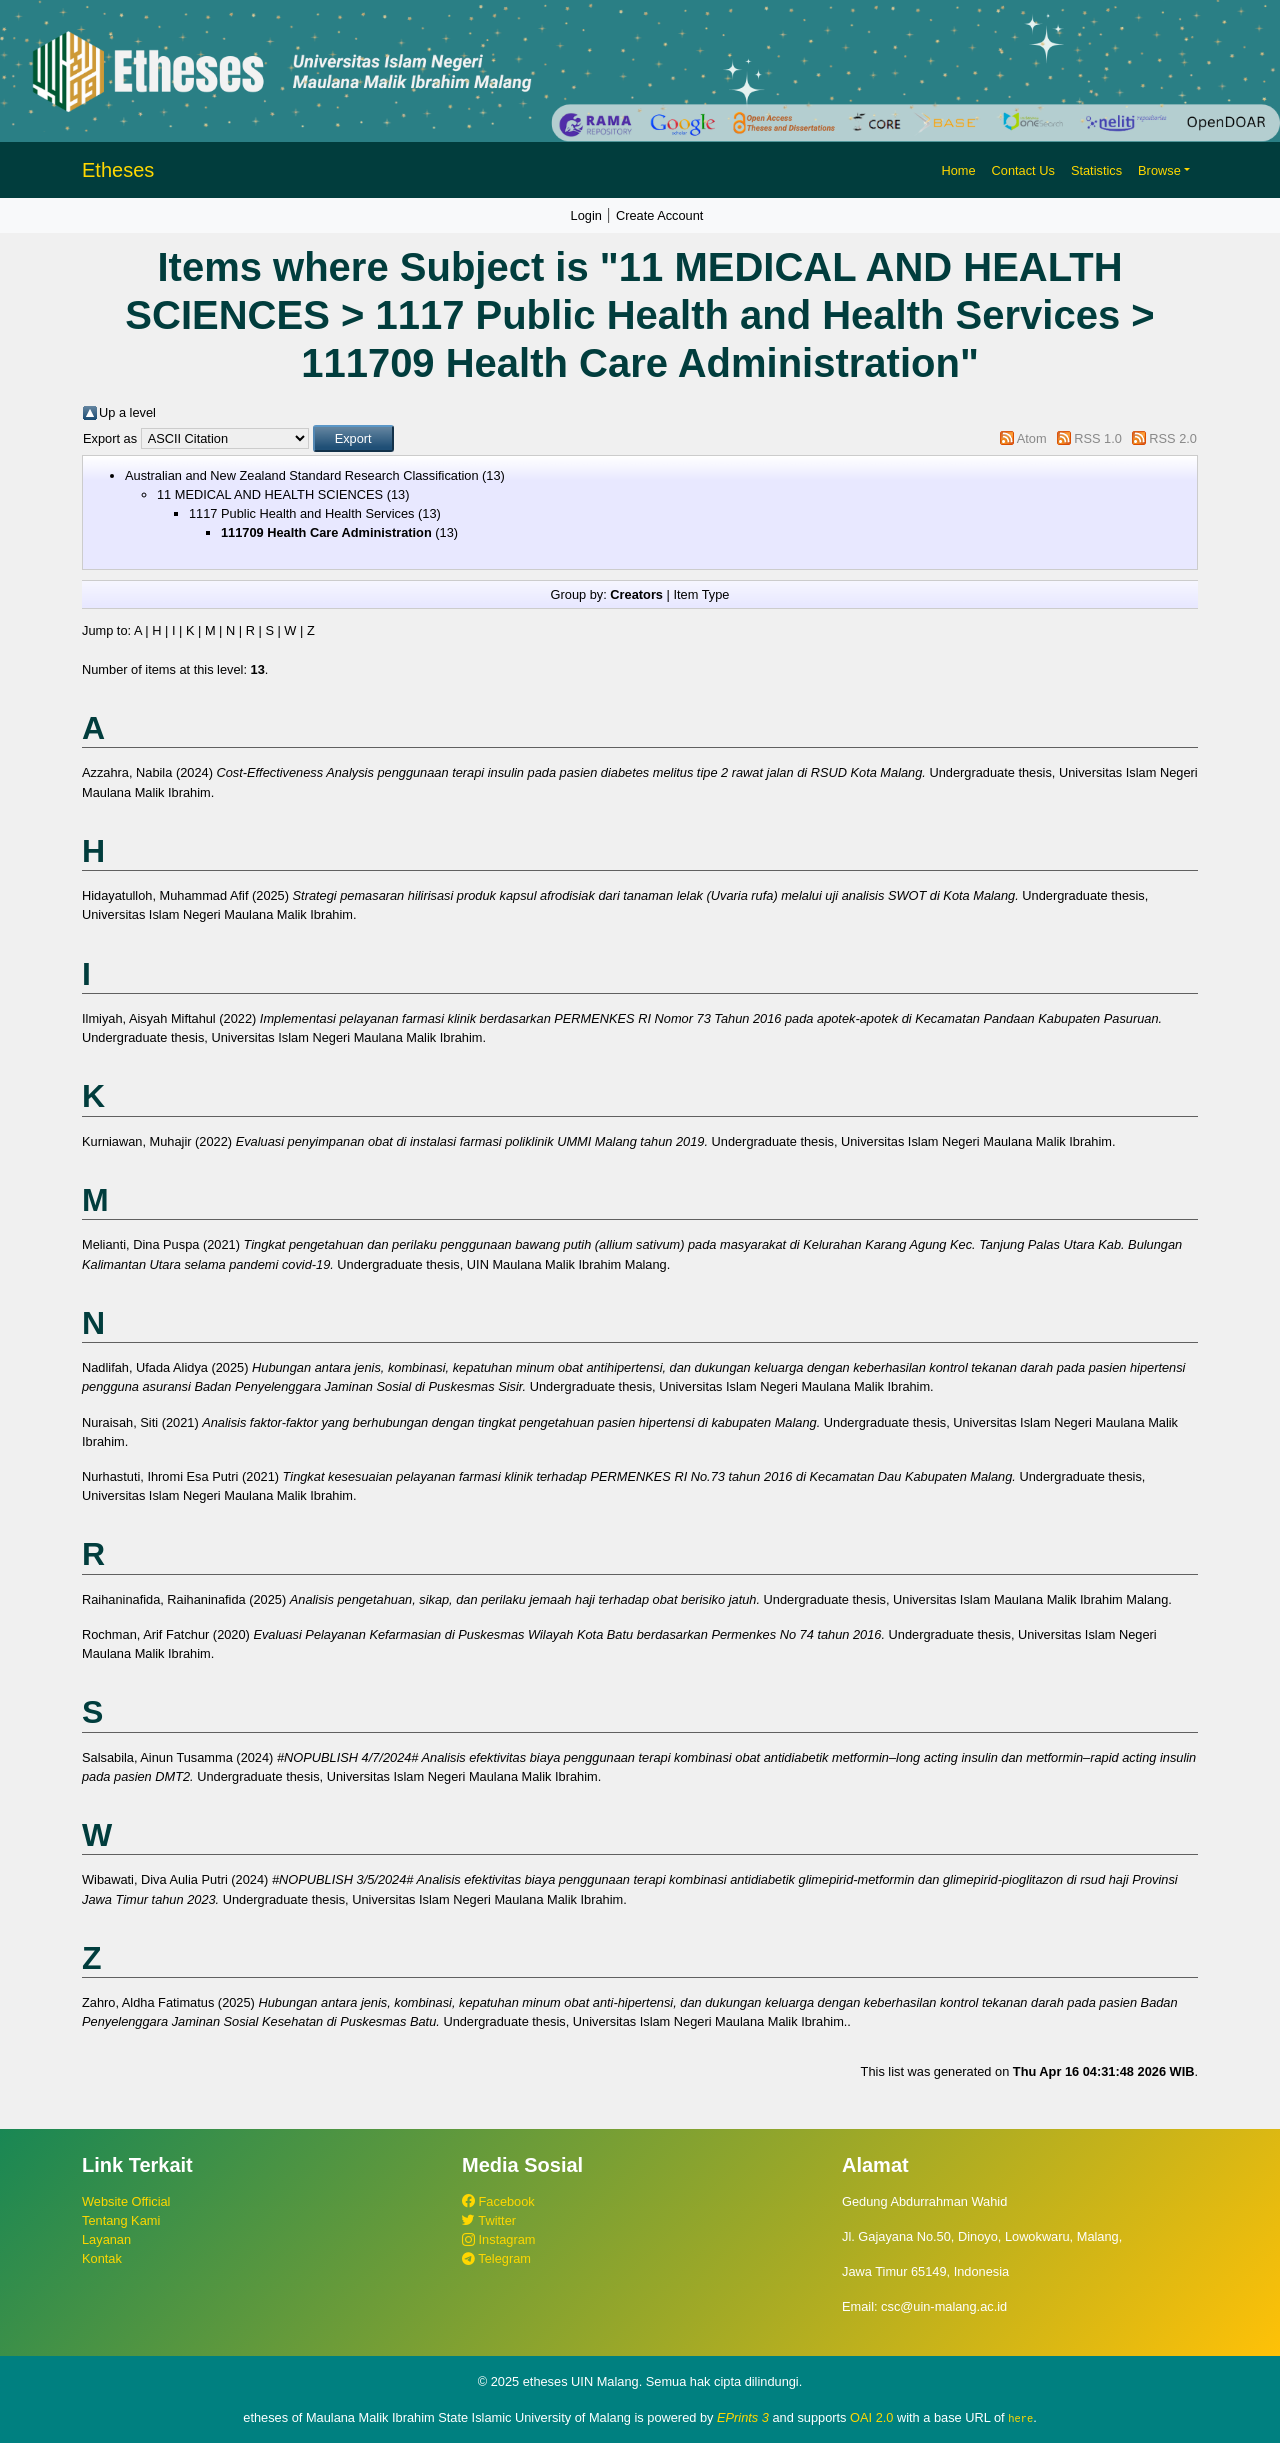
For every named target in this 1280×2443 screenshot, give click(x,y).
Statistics (1096, 170)
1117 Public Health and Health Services (302, 513)
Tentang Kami (121, 2220)
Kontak (102, 2258)
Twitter (489, 2220)
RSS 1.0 (1098, 438)
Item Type (701, 594)
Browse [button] (1159, 170)
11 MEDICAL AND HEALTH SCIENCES (270, 494)
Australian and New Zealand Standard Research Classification (302, 475)
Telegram (496, 2258)
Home (958, 170)
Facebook (498, 2201)
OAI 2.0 (871, 2417)
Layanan (106, 2239)
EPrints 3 (743, 2417)
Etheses (118, 170)
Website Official (126, 2201)
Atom (1032, 438)
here (1020, 2418)
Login (586, 215)
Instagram (498, 2239)
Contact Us (1023, 170)
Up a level (127, 412)
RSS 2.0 (1173, 438)
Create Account (660, 215)
